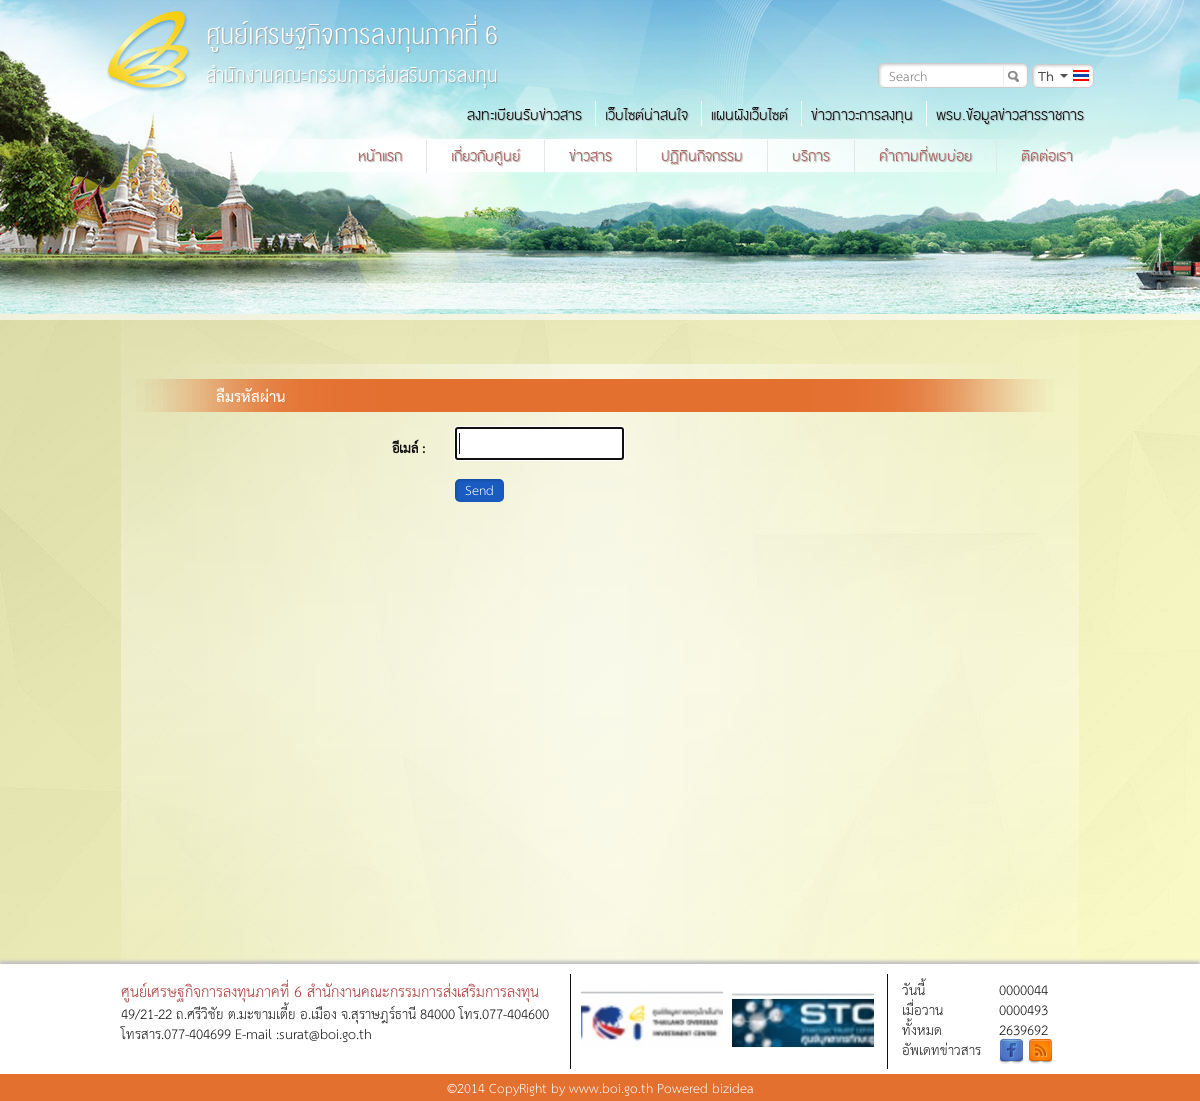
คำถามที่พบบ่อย (925, 156)
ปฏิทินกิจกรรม (702, 156)
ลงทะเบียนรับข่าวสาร (524, 115)
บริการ (811, 156)
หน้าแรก (380, 156)
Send (479, 489)
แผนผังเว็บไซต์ (749, 115)
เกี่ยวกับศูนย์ (485, 156)
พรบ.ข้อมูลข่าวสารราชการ (1010, 115)
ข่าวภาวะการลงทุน (862, 115)
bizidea (733, 1087)
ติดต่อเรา (1047, 156)
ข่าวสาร (590, 156)
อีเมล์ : (408, 447)
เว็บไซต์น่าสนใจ (646, 115)
